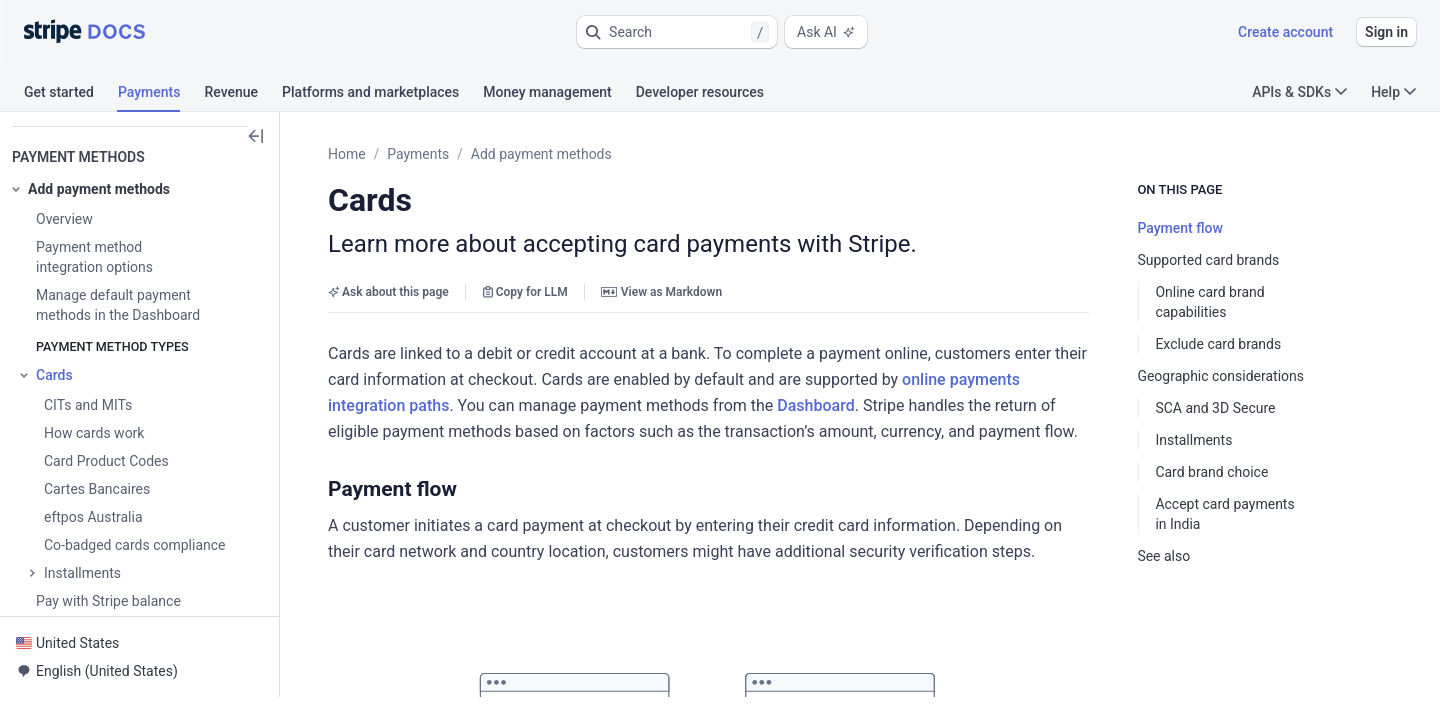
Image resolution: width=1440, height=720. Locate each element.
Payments (418, 154)
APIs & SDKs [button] (1299, 92)
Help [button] (1393, 92)
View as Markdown (661, 292)
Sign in (1386, 32)
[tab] (71, 95)
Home (347, 154)
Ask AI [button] (826, 32)
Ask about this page (388, 292)
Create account (1285, 32)
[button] (677, 32)
